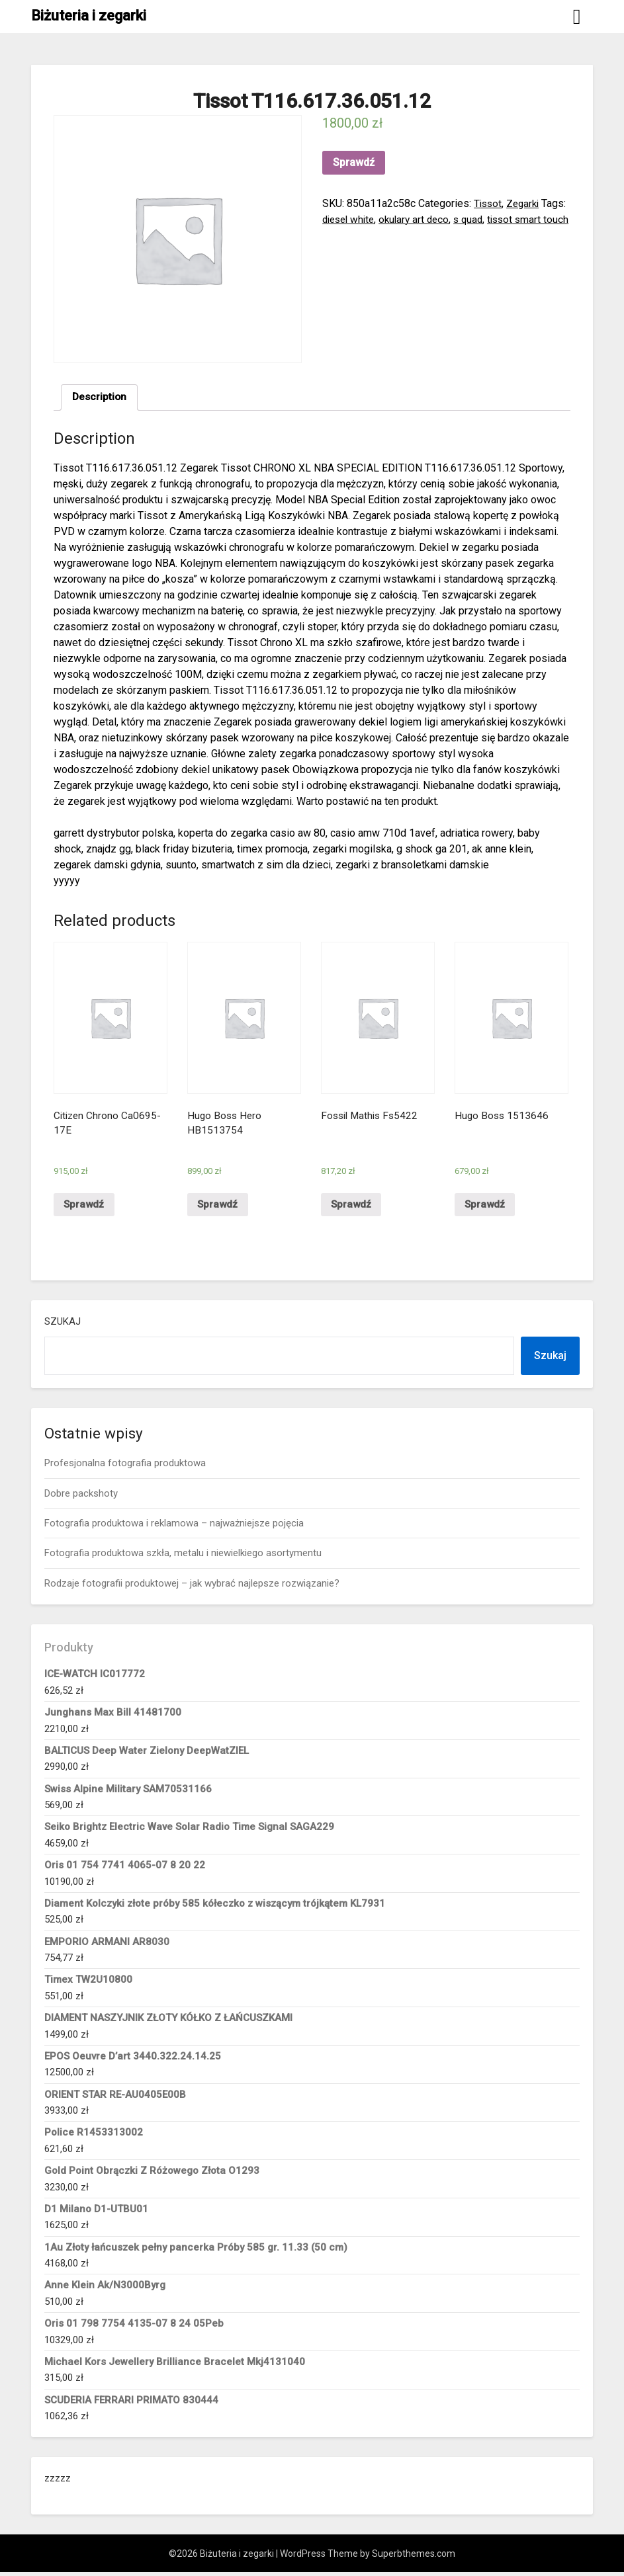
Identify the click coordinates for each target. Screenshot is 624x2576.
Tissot (489, 203)
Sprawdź (354, 162)
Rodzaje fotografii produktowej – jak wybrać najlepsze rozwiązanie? (191, 1587)
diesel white (377, 219)
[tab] (100, 398)
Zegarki (525, 203)
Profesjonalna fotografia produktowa (125, 1467)
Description (100, 398)
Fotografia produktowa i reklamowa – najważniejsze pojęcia (174, 1527)
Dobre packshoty (81, 1497)
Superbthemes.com (413, 2557)
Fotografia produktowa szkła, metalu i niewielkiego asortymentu (183, 1557)
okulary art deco (447, 219)
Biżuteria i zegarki (88, 15)
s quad (504, 219)
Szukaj (62, 1325)
